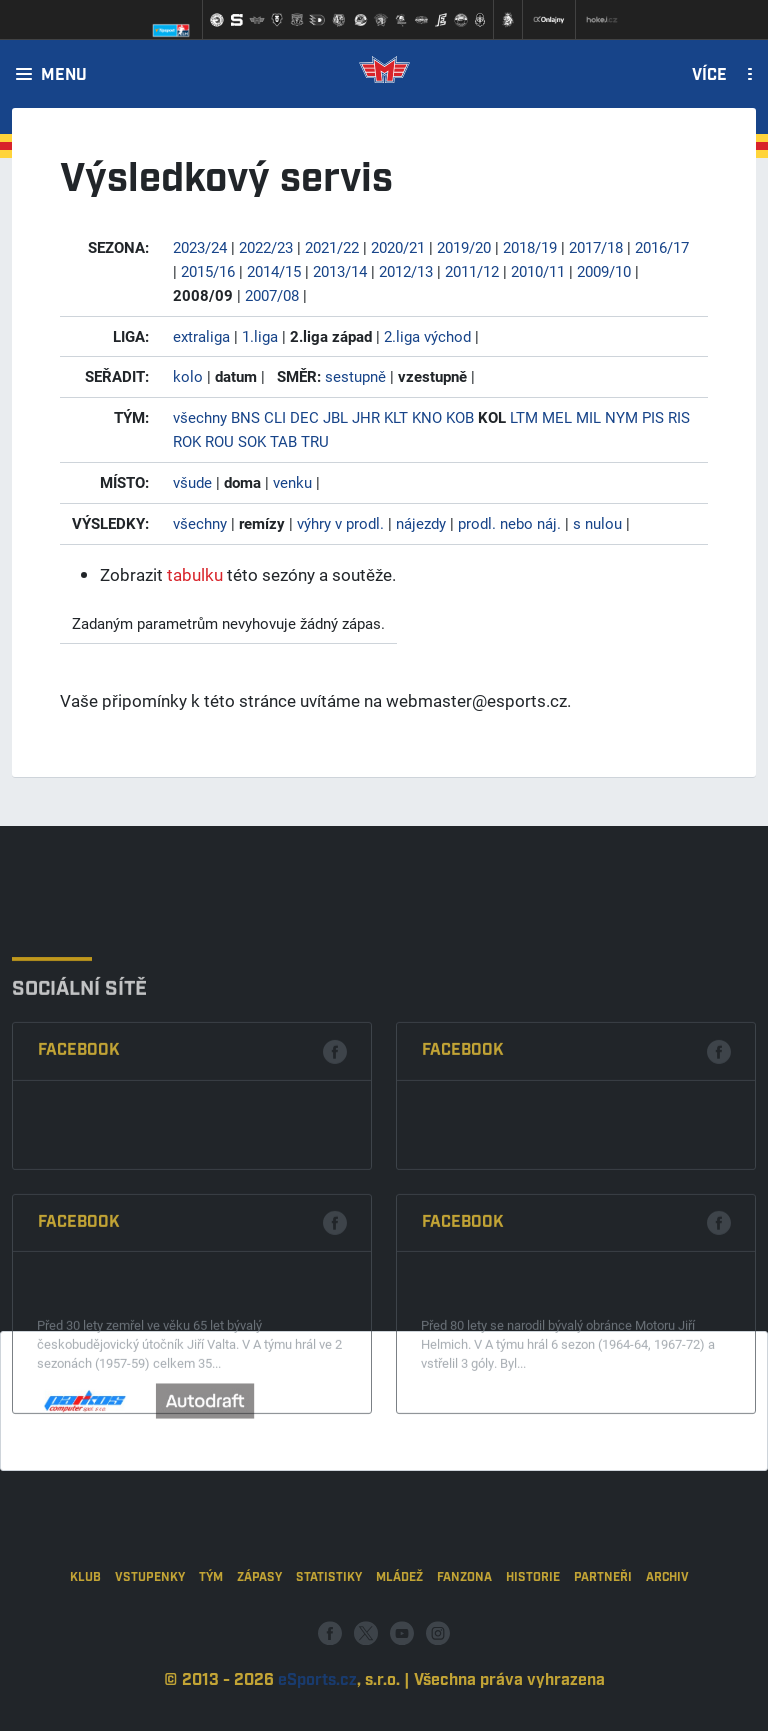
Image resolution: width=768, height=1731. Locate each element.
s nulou (597, 523)
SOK (252, 441)
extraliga (201, 336)
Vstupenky (150, 1633)
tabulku (195, 574)
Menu (64, 76)
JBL (335, 417)
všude (192, 482)
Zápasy (259, 1633)
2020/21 (398, 247)
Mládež (399, 1633)
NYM (621, 417)
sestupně (355, 376)
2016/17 (662, 247)
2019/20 (464, 247)
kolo (188, 376)
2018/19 (530, 247)
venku (292, 482)
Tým (211, 1633)
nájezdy (421, 523)
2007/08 (272, 295)
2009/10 (604, 271)
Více (709, 76)
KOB (460, 417)
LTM (524, 417)
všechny (200, 417)
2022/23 (266, 247)
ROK (187, 441)
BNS (245, 417)
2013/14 (340, 271)
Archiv (667, 1633)
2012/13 (406, 271)
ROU (219, 441)
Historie (533, 1633)
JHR (366, 417)
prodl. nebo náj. (509, 523)
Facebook (79, 1169)
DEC (304, 417)
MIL (588, 417)
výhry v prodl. (340, 523)
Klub (85, 1633)
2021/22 (332, 247)
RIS (679, 417)
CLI (275, 417)
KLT (396, 417)
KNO (427, 417)
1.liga (260, 336)
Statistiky (329, 1633)
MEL (557, 417)
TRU (315, 441)
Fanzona (464, 1633)
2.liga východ (427, 336)
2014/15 (274, 271)
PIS (653, 417)
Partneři (603, 1633)
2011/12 (472, 271)
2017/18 (596, 247)
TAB (283, 441)
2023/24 (200, 247)
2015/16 (208, 271)
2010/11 (538, 271)
